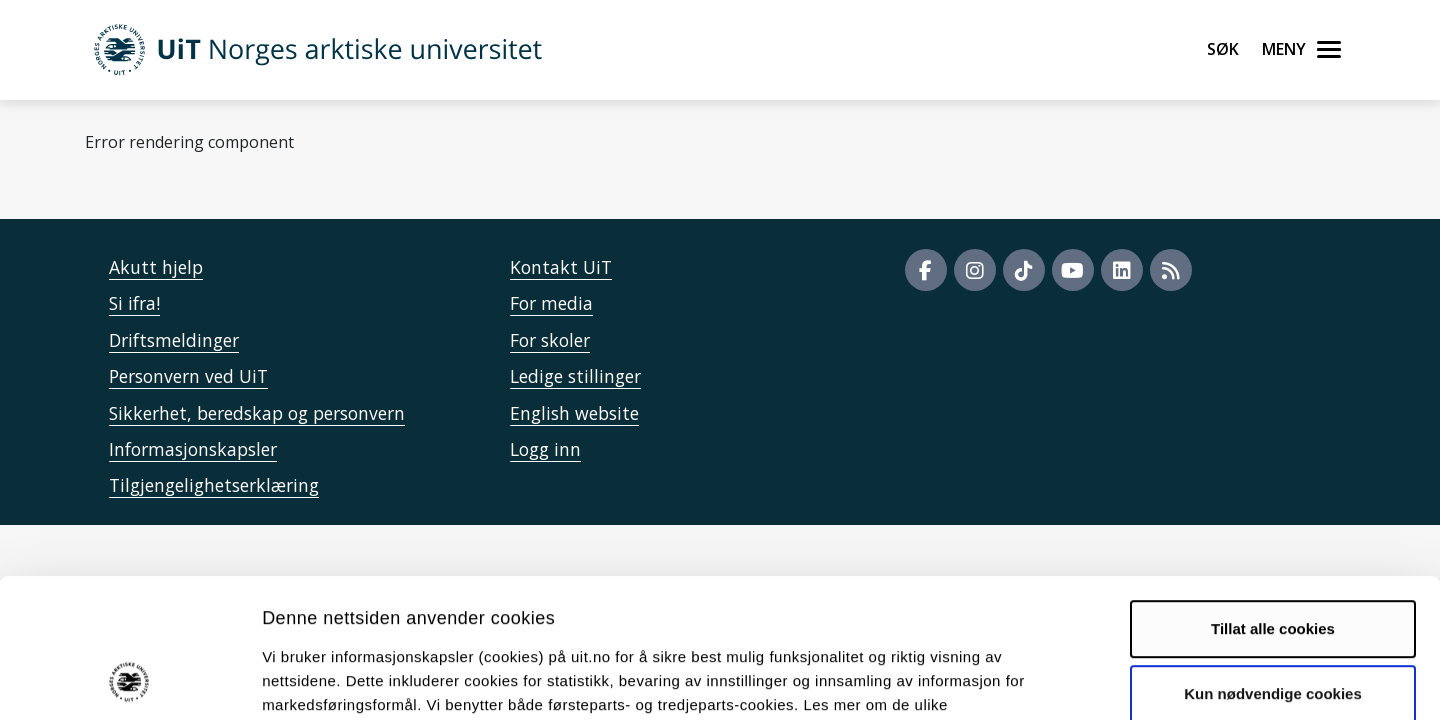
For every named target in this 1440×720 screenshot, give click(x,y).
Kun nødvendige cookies (1273, 565)
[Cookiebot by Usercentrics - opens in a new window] (129, 681)
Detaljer (1065, 680)
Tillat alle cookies (1273, 500)
